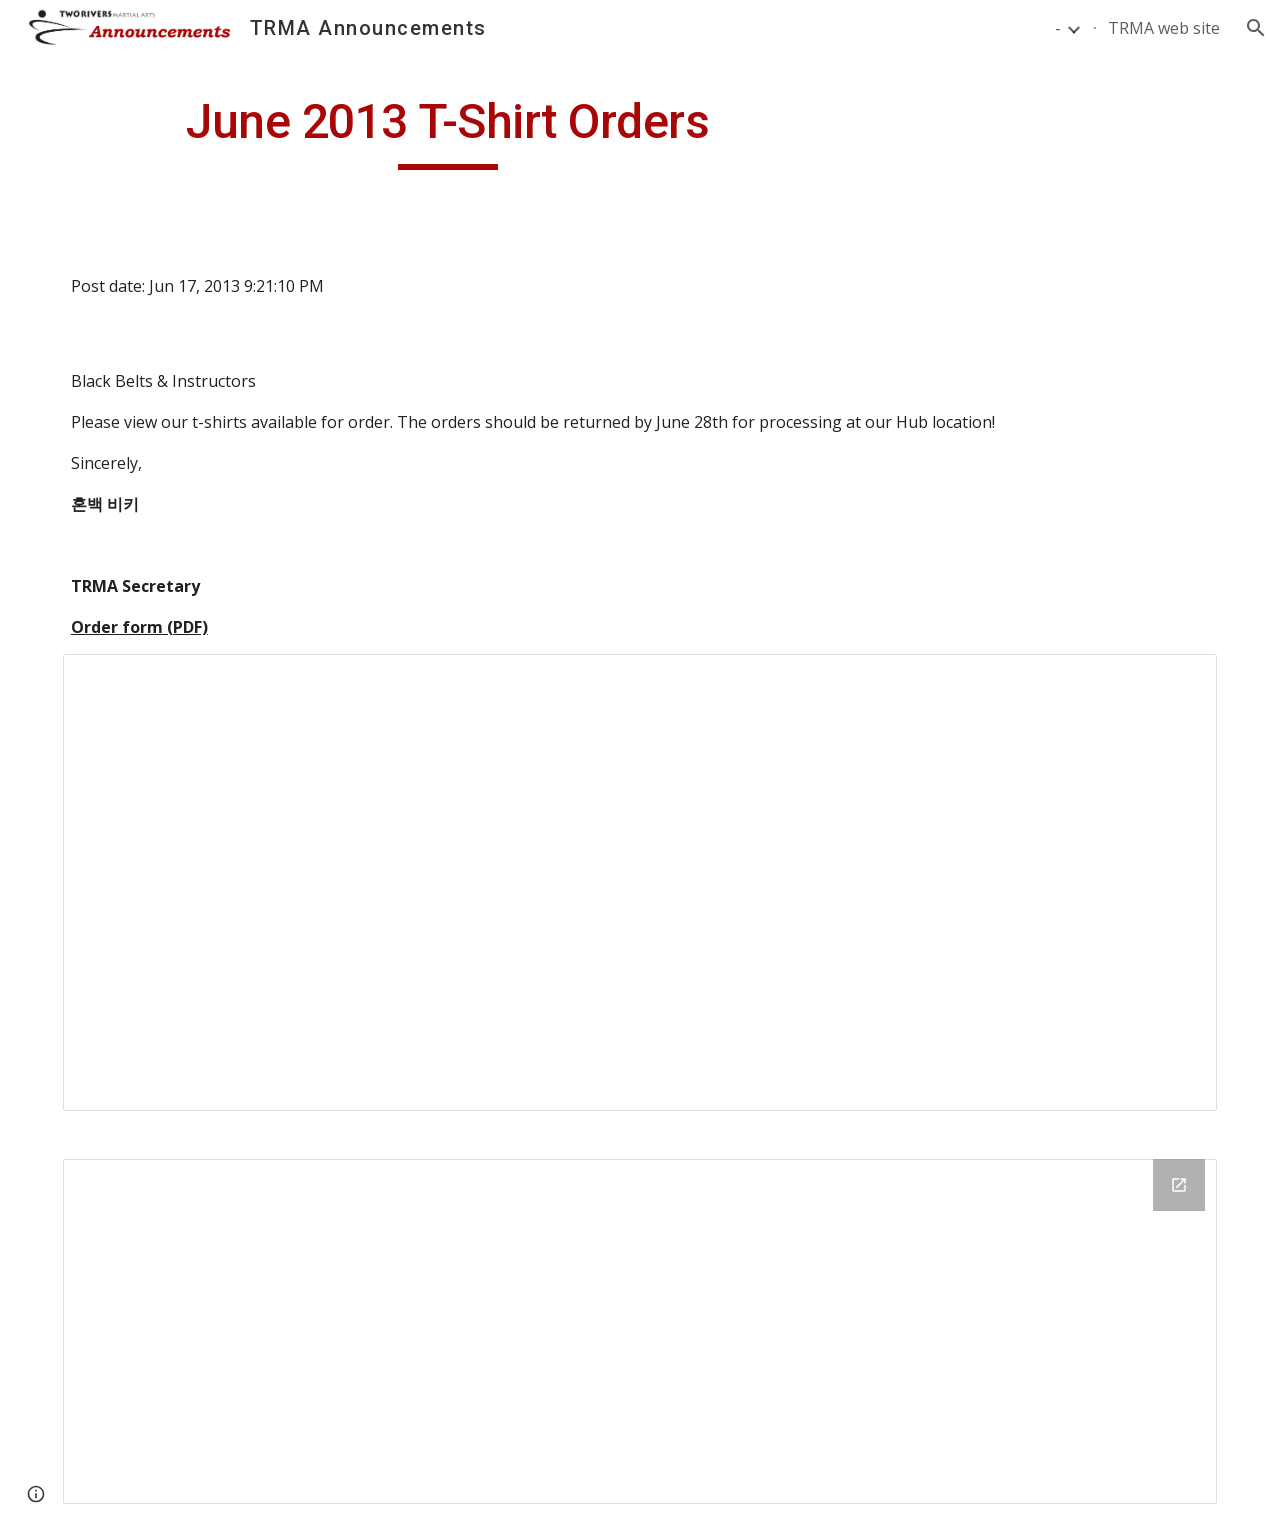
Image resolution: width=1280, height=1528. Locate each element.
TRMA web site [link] (1164, 28)
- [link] (1058, 28)
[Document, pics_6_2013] (640, 882)
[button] (1256, 28)
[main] (448, 131)
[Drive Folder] (640, 1331)
